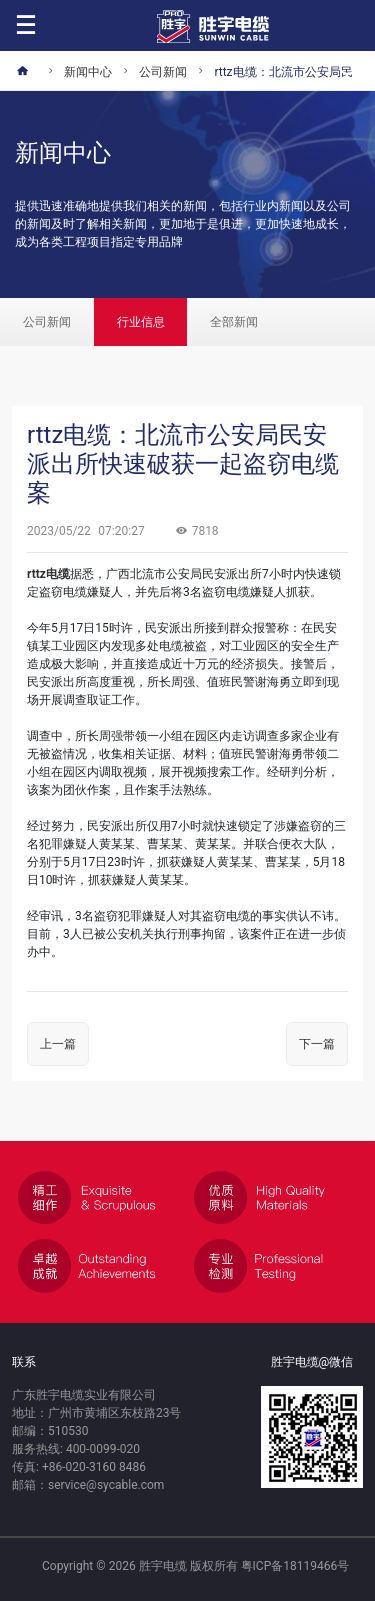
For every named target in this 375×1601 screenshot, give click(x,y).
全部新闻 (234, 322)
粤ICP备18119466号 (295, 1566)
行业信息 (141, 322)
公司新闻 (47, 322)
